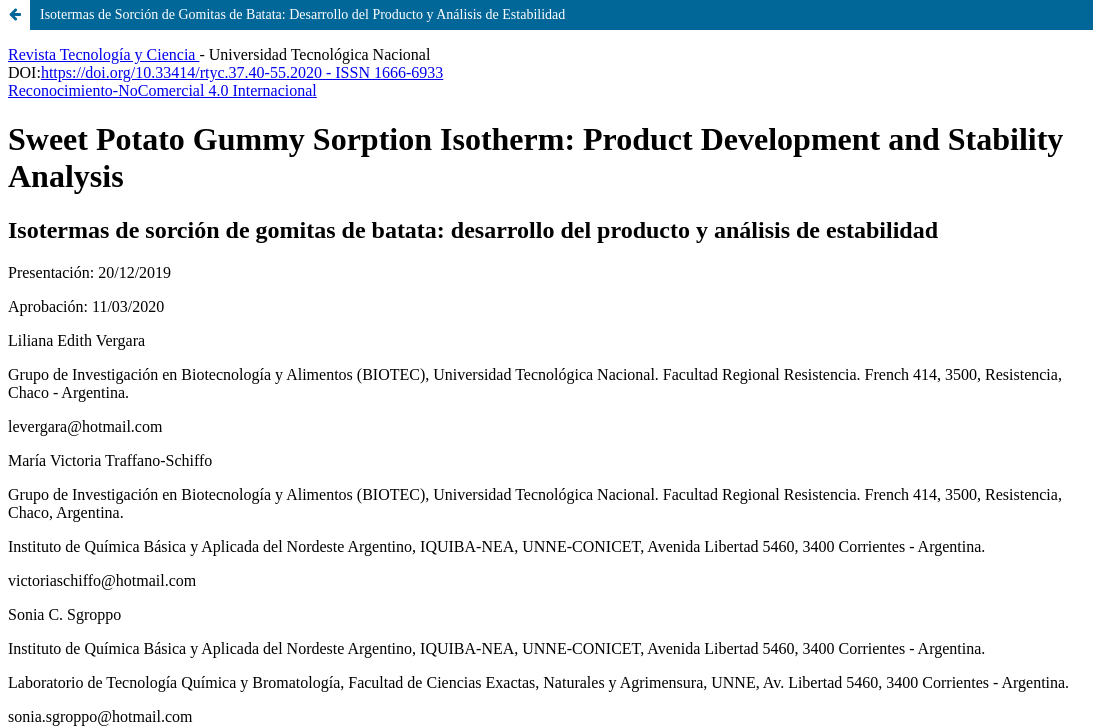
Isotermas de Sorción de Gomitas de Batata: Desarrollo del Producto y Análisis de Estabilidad (302, 14)
